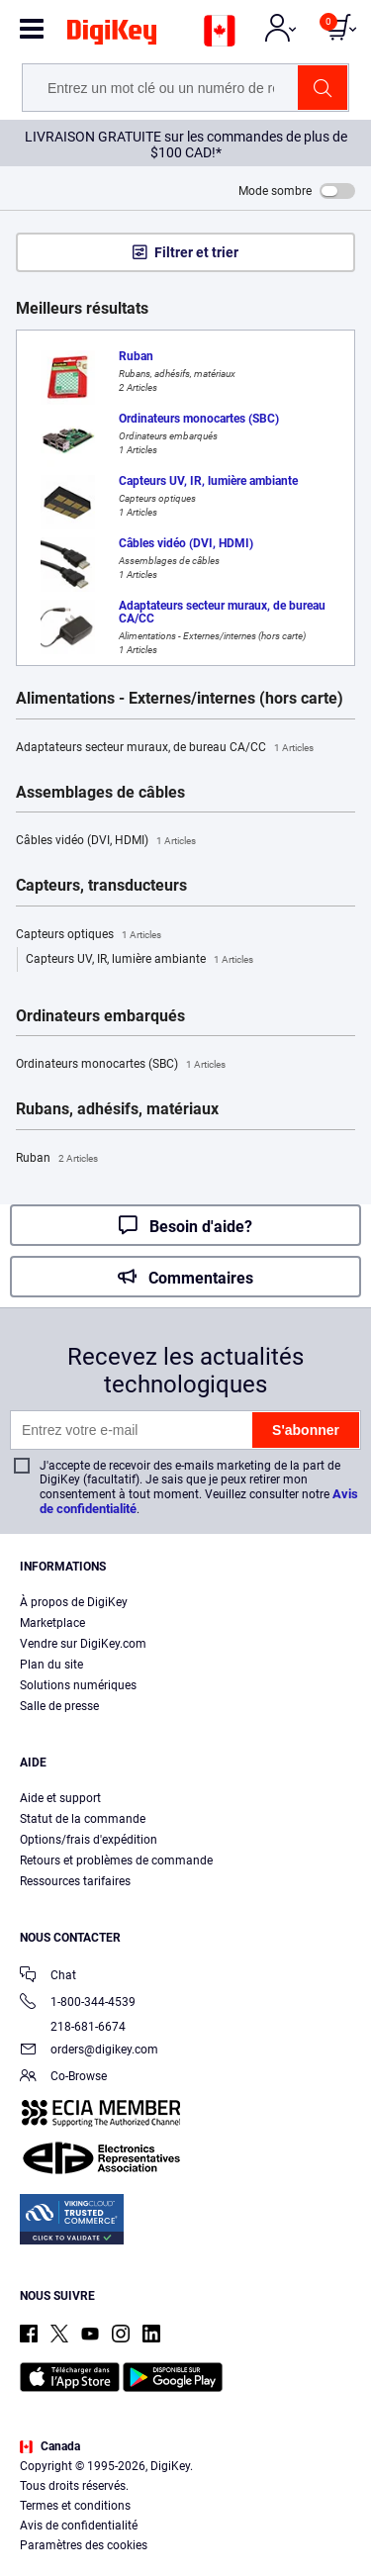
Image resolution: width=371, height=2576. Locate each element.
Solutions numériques (78, 1685)
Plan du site (51, 1664)
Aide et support (60, 1798)
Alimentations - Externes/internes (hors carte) (179, 699)
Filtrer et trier (196, 252)
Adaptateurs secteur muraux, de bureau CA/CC (165, 748)
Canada (50, 2446)
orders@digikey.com (89, 2051)
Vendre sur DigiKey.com (83, 1644)
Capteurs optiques (88, 935)
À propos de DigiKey (74, 1602)
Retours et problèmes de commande (116, 1860)
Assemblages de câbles (100, 793)
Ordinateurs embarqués (100, 1016)
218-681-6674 (73, 2027)
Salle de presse (59, 1706)
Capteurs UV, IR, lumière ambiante (139, 960)
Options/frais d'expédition (88, 1840)
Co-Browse (63, 2077)
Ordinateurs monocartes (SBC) (121, 1065)
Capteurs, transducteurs (101, 886)
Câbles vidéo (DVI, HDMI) (106, 841)
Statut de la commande (82, 1819)
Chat (48, 1976)
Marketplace (52, 1623)
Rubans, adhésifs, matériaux (117, 1109)
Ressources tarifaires (75, 1881)
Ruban (57, 1159)
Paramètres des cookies (83, 2545)
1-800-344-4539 (78, 2003)
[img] (111, 35)
